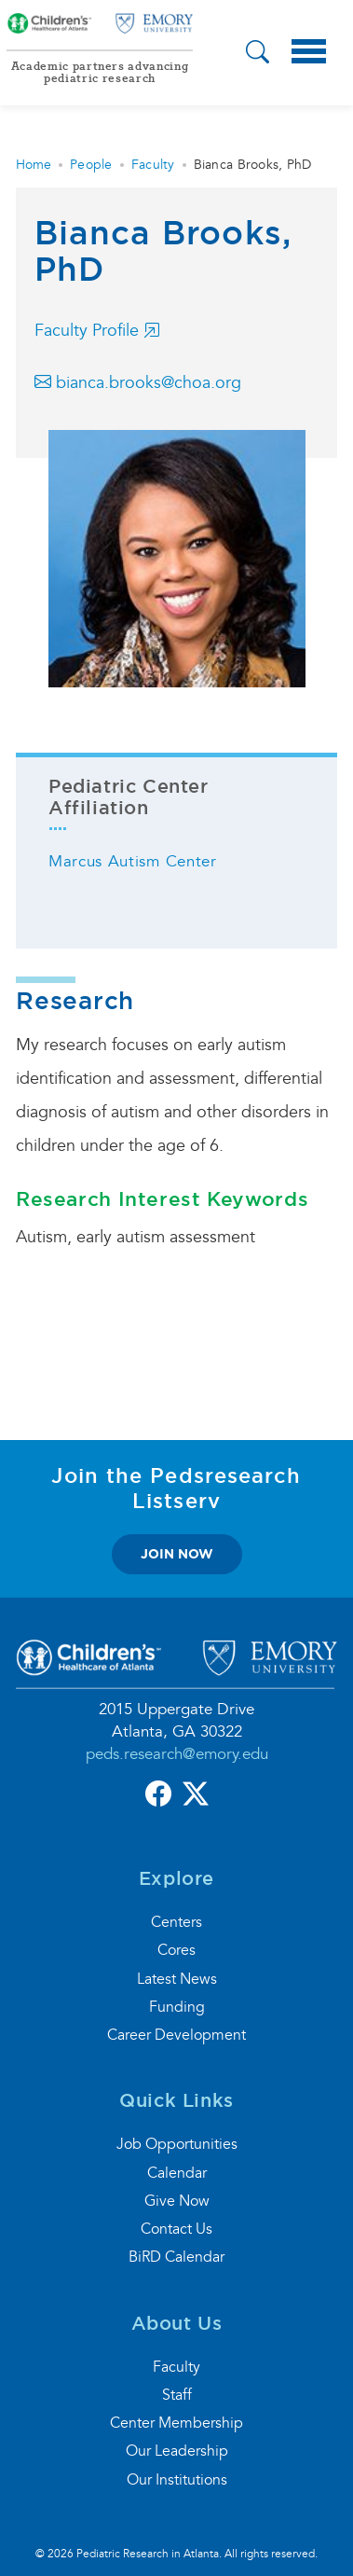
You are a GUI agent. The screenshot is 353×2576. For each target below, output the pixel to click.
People (91, 165)
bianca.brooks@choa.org (137, 383)
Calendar (177, 2173)
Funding (177, 2007)
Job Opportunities (177, 2144)
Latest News (177, 1979)
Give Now (177, 2201)
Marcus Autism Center (132, 861)
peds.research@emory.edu (177, 1754)
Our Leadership (177, 2451)
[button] (257, 54)
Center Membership (176, 2423)
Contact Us (176, 2229)
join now (177, 1553)
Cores (176, 1950)
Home (33, 165)
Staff (177, 2395)
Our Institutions (177, 2480)
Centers (176, 1922)
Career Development (176, 2035)
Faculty (153, 165)
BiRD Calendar (176, 2257)
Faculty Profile (97, 330)
